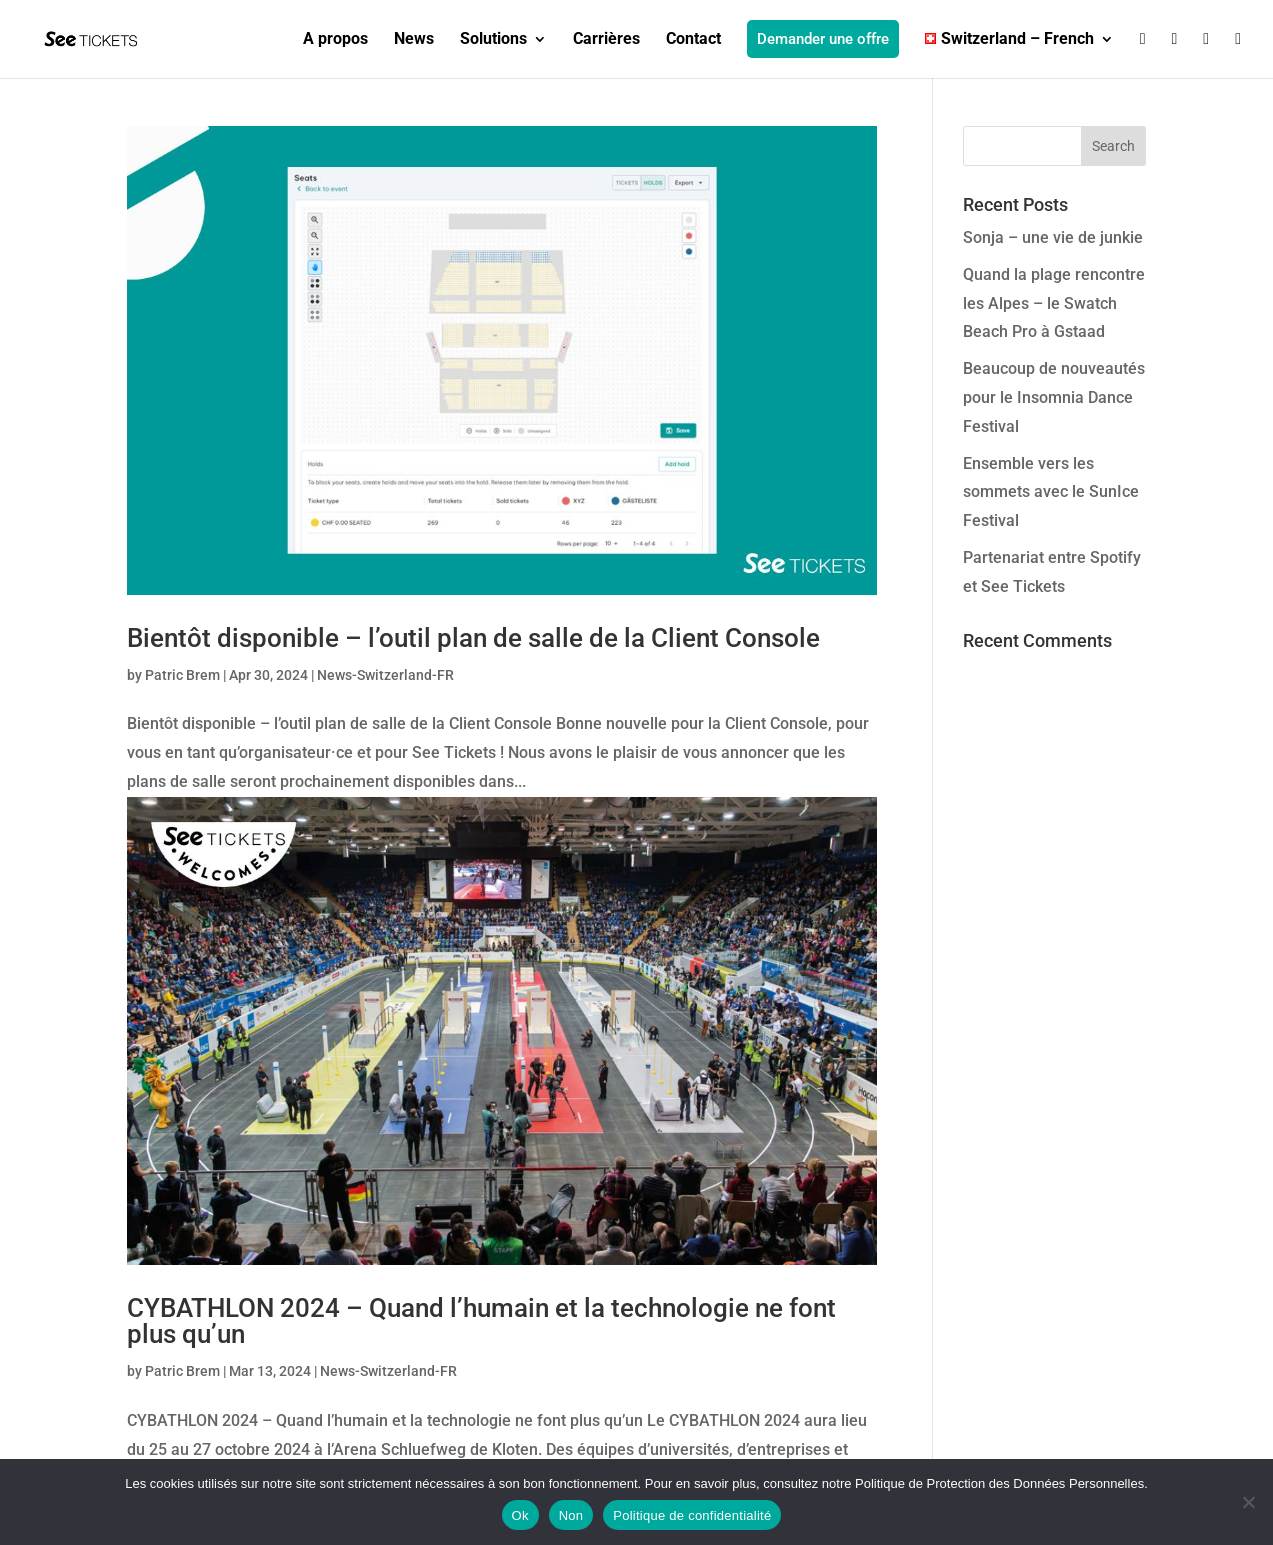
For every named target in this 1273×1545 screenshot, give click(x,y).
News (414, 40)
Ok (520, 1515)
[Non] (1248, 1502)
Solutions (493, 40)
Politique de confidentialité (692, 1515)
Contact (693, 40)
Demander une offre (823, 39)
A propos (335, 40)
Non (571, 1515)
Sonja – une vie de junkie (1053, 237)
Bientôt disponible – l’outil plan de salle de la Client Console (473, 638)
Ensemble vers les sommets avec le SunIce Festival (1051, 492)
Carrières (606, 40)
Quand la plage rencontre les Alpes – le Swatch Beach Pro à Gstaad (1054, 303)
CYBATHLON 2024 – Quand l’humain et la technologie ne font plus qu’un (481, 1321)
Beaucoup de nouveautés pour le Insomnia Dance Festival (1054, 397)
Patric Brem (182, 675)
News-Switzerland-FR (385, 675)
